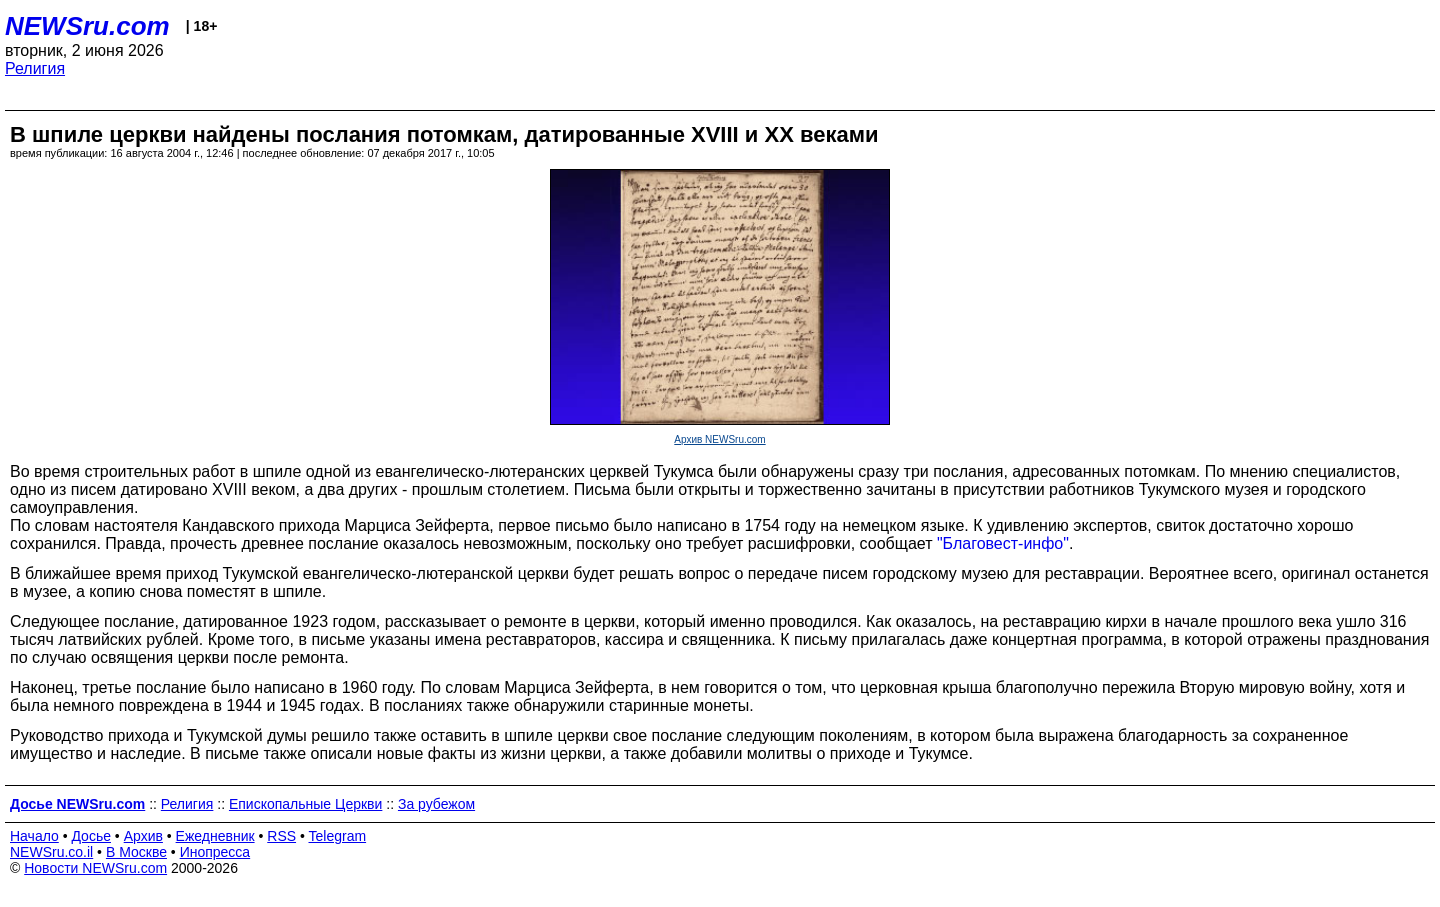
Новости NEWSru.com (95, 868)
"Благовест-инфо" (1003, 543)
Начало (34, 836)
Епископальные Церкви (305, 804)
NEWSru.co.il (51, 852)
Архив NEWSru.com (719, 439)
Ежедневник (215, 836)
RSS (281, 836)
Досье (91, 836)
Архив (143, 836)
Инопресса (215, 852)
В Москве (136, 852)
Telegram (338, 836)
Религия (35, 68)
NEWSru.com (87, 26)
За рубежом (436, 804)
